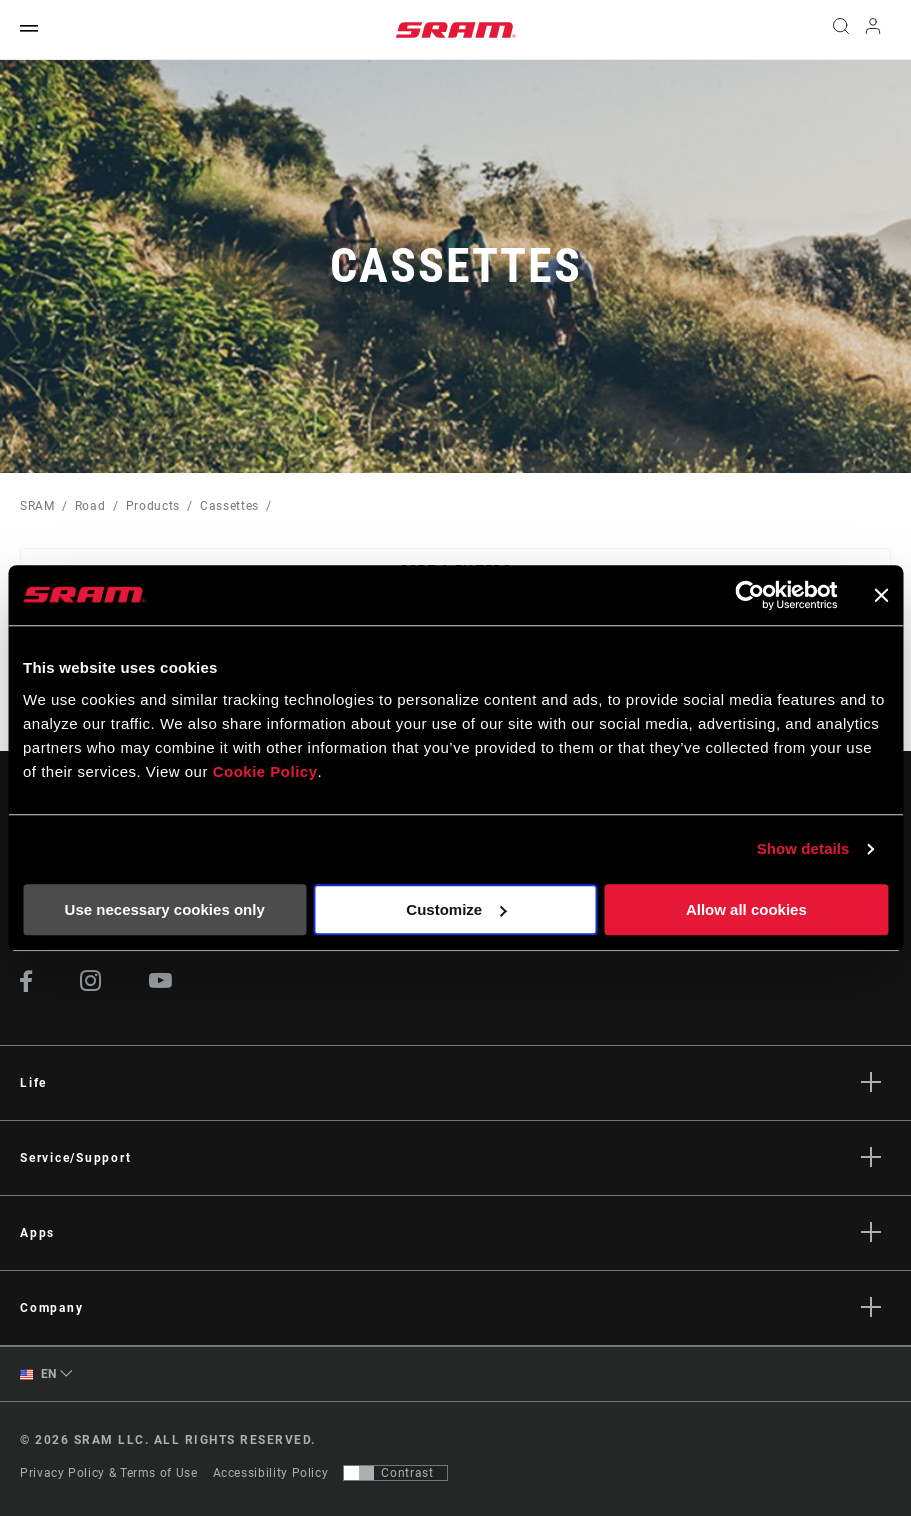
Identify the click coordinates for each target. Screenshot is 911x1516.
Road (90, 506)
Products (153, 506)
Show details (803, 848)
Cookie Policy (265, 771)
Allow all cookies (746, 909)
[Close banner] (881, 595)
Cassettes (229, 506)
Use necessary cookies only (165, 909)
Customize (456, 909)
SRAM (37, 506)
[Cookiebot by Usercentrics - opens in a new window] (749, 595)
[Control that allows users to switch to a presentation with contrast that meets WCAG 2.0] (395, 1473)
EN (38, 1374)
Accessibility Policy (271, 1473)
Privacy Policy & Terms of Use (109, 1473)
